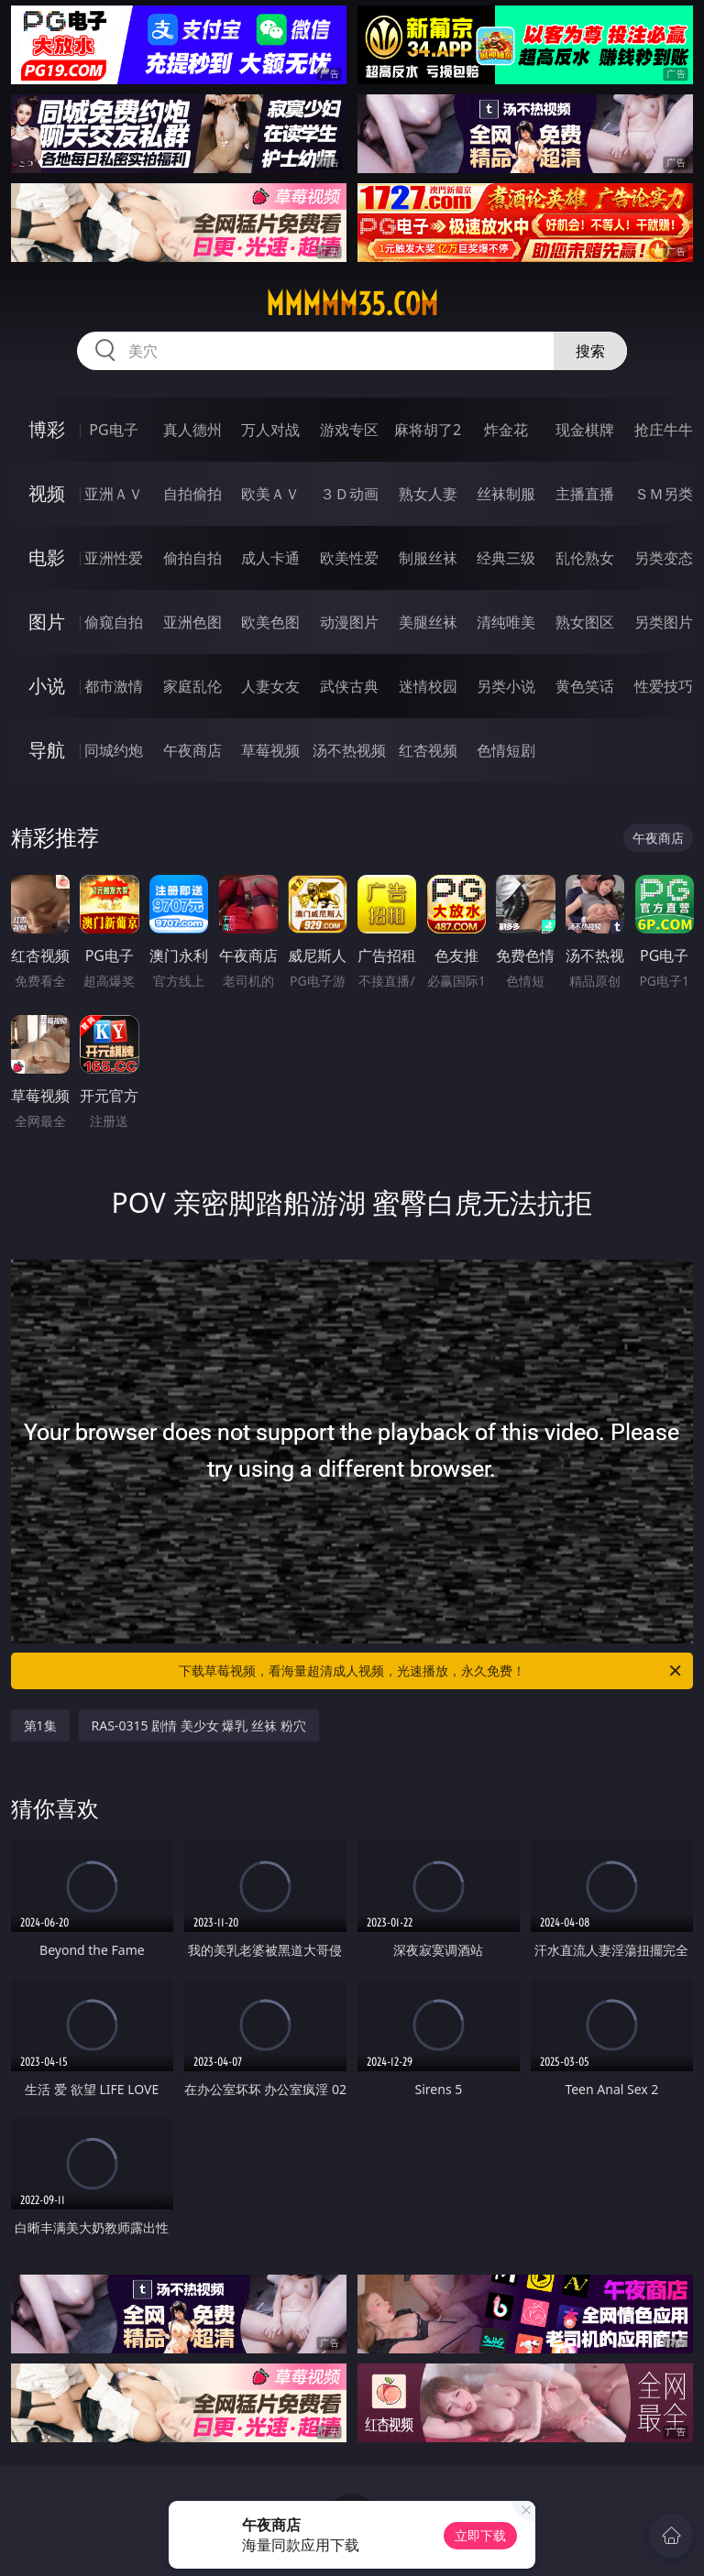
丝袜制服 (506, 494)
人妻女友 (270, 686)
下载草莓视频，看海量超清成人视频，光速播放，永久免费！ (431, 1671)
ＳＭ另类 (663, 494)
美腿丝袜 (428, 622)
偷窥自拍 (113, 622)
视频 (46, 493)
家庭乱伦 (192, 686)
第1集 (40, 1725)
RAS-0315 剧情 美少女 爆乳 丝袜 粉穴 (199, 1725)
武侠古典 (349, 686)
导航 (46, 749)
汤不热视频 (349, 750)
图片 (46, 621)
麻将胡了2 (427, 430)
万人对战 (270, 430)
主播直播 (585, 494)
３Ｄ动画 (349, 494)
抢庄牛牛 (663, 430)
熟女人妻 (428, 494)
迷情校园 (428, 686)
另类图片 (663, 622)
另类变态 (663, 558)
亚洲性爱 (113, 558)
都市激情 (113, 686)
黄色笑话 (585, 686)
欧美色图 (270, 622)
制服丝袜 (428, 558)
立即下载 (480, 2535)
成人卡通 (270, 558)
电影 (46, 557)
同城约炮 (113, 750)
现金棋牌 (585, 430)
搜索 (590, 351)
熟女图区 (585, 622)
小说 (46, 685)
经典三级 (506, 558)
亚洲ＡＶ (113, 494)
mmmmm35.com (352, 304)
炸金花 (506, 430)
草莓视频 (270, 750)
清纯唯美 (506, 622)
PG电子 (113, 430)
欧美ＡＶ (270, 494)
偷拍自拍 (192, 558)
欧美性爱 (349, 558)
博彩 (46, 429)
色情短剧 (506, 750)
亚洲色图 (192, 622)
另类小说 (506, 686)
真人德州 (192, 430)
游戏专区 (349, 430)
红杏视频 (428, 750)
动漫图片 (349, 622)
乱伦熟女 (585, 558)
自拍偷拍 (192, 494)
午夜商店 (192, 750)
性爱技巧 (663, 686)
